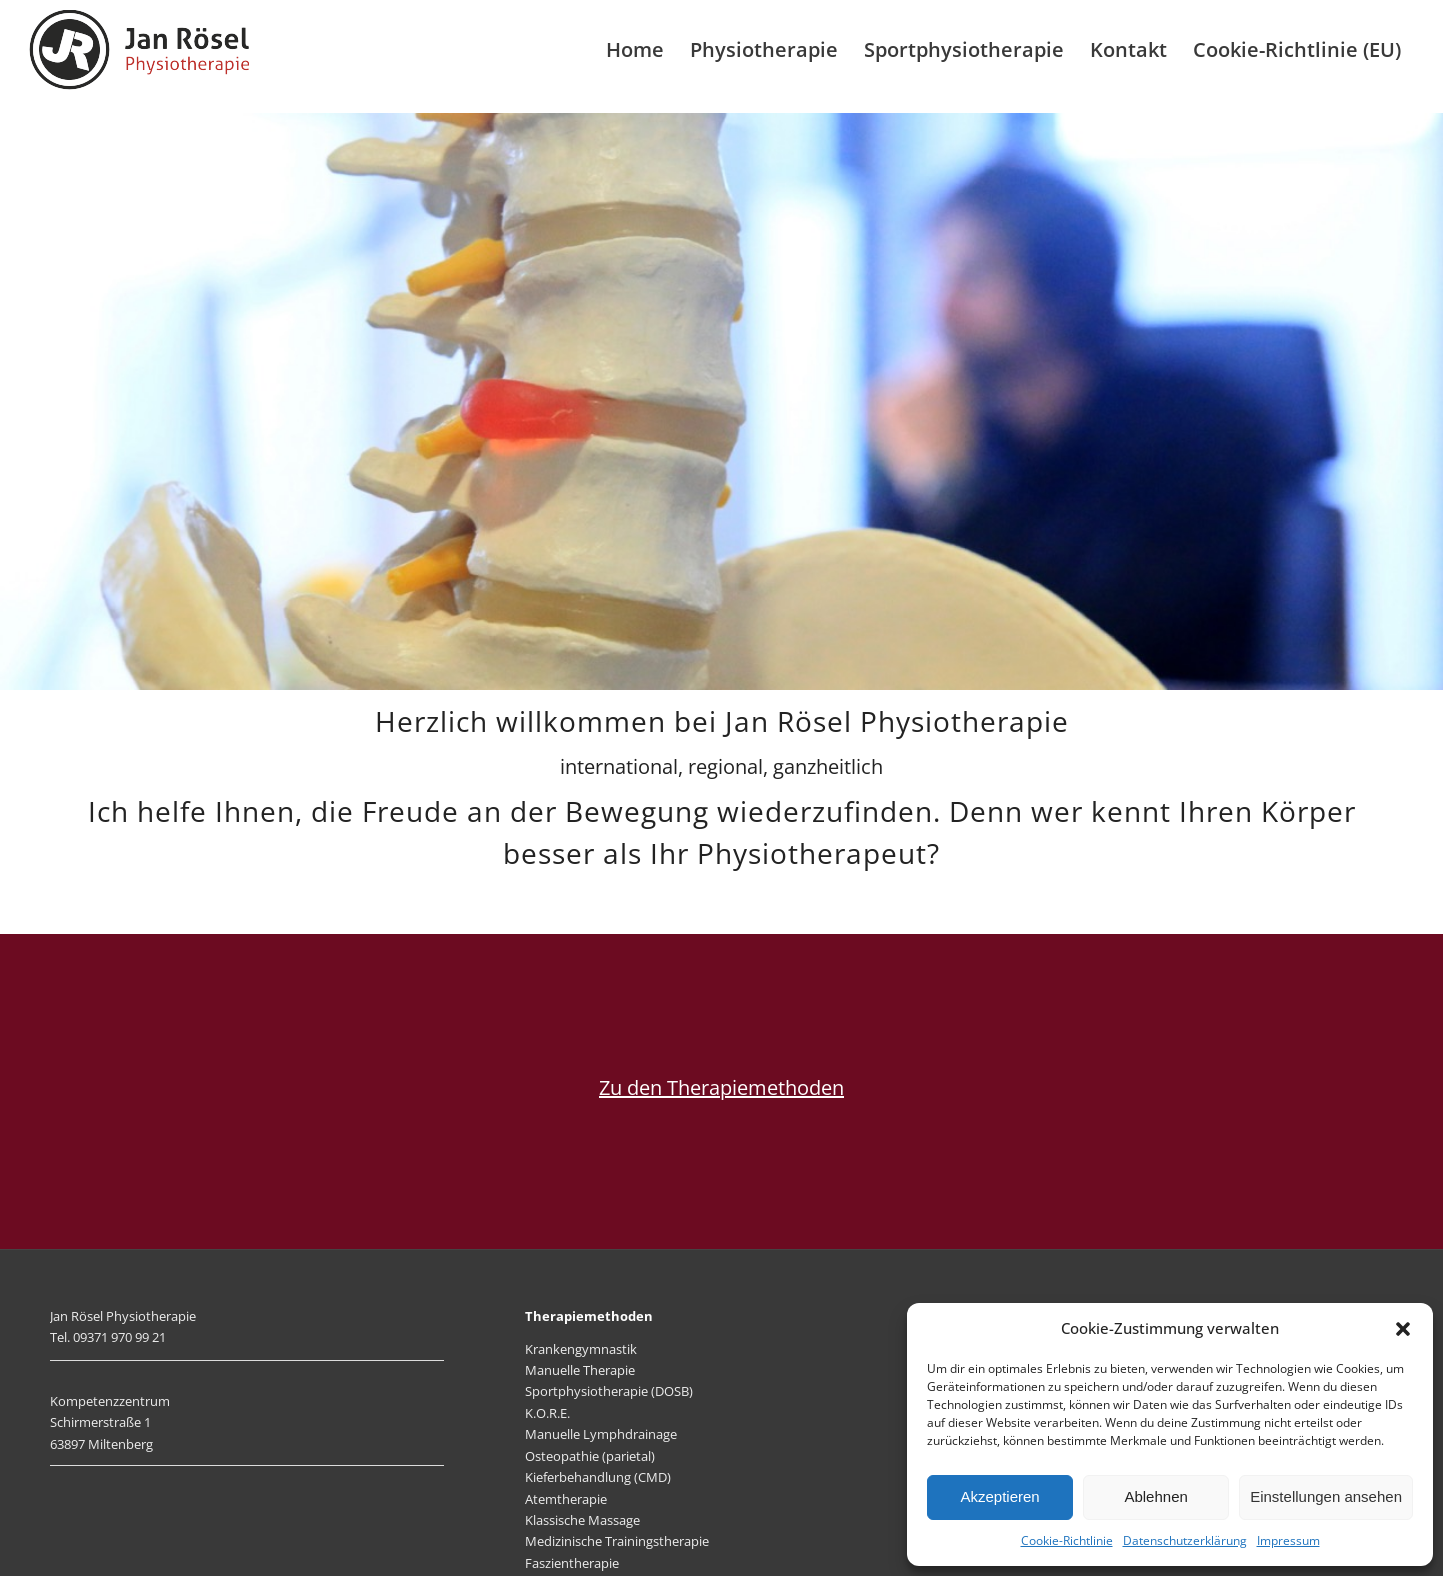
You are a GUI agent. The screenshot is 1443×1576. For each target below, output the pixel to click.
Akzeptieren (999, 1496)
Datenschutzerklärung (1185, 1540)
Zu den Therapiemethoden (721, 1087)
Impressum (1288, 1540)
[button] (1403, 1329)
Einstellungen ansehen (1326, 1496)
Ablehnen (1155, 1496)
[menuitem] (635, 50)
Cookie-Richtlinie (1067, 1540)
